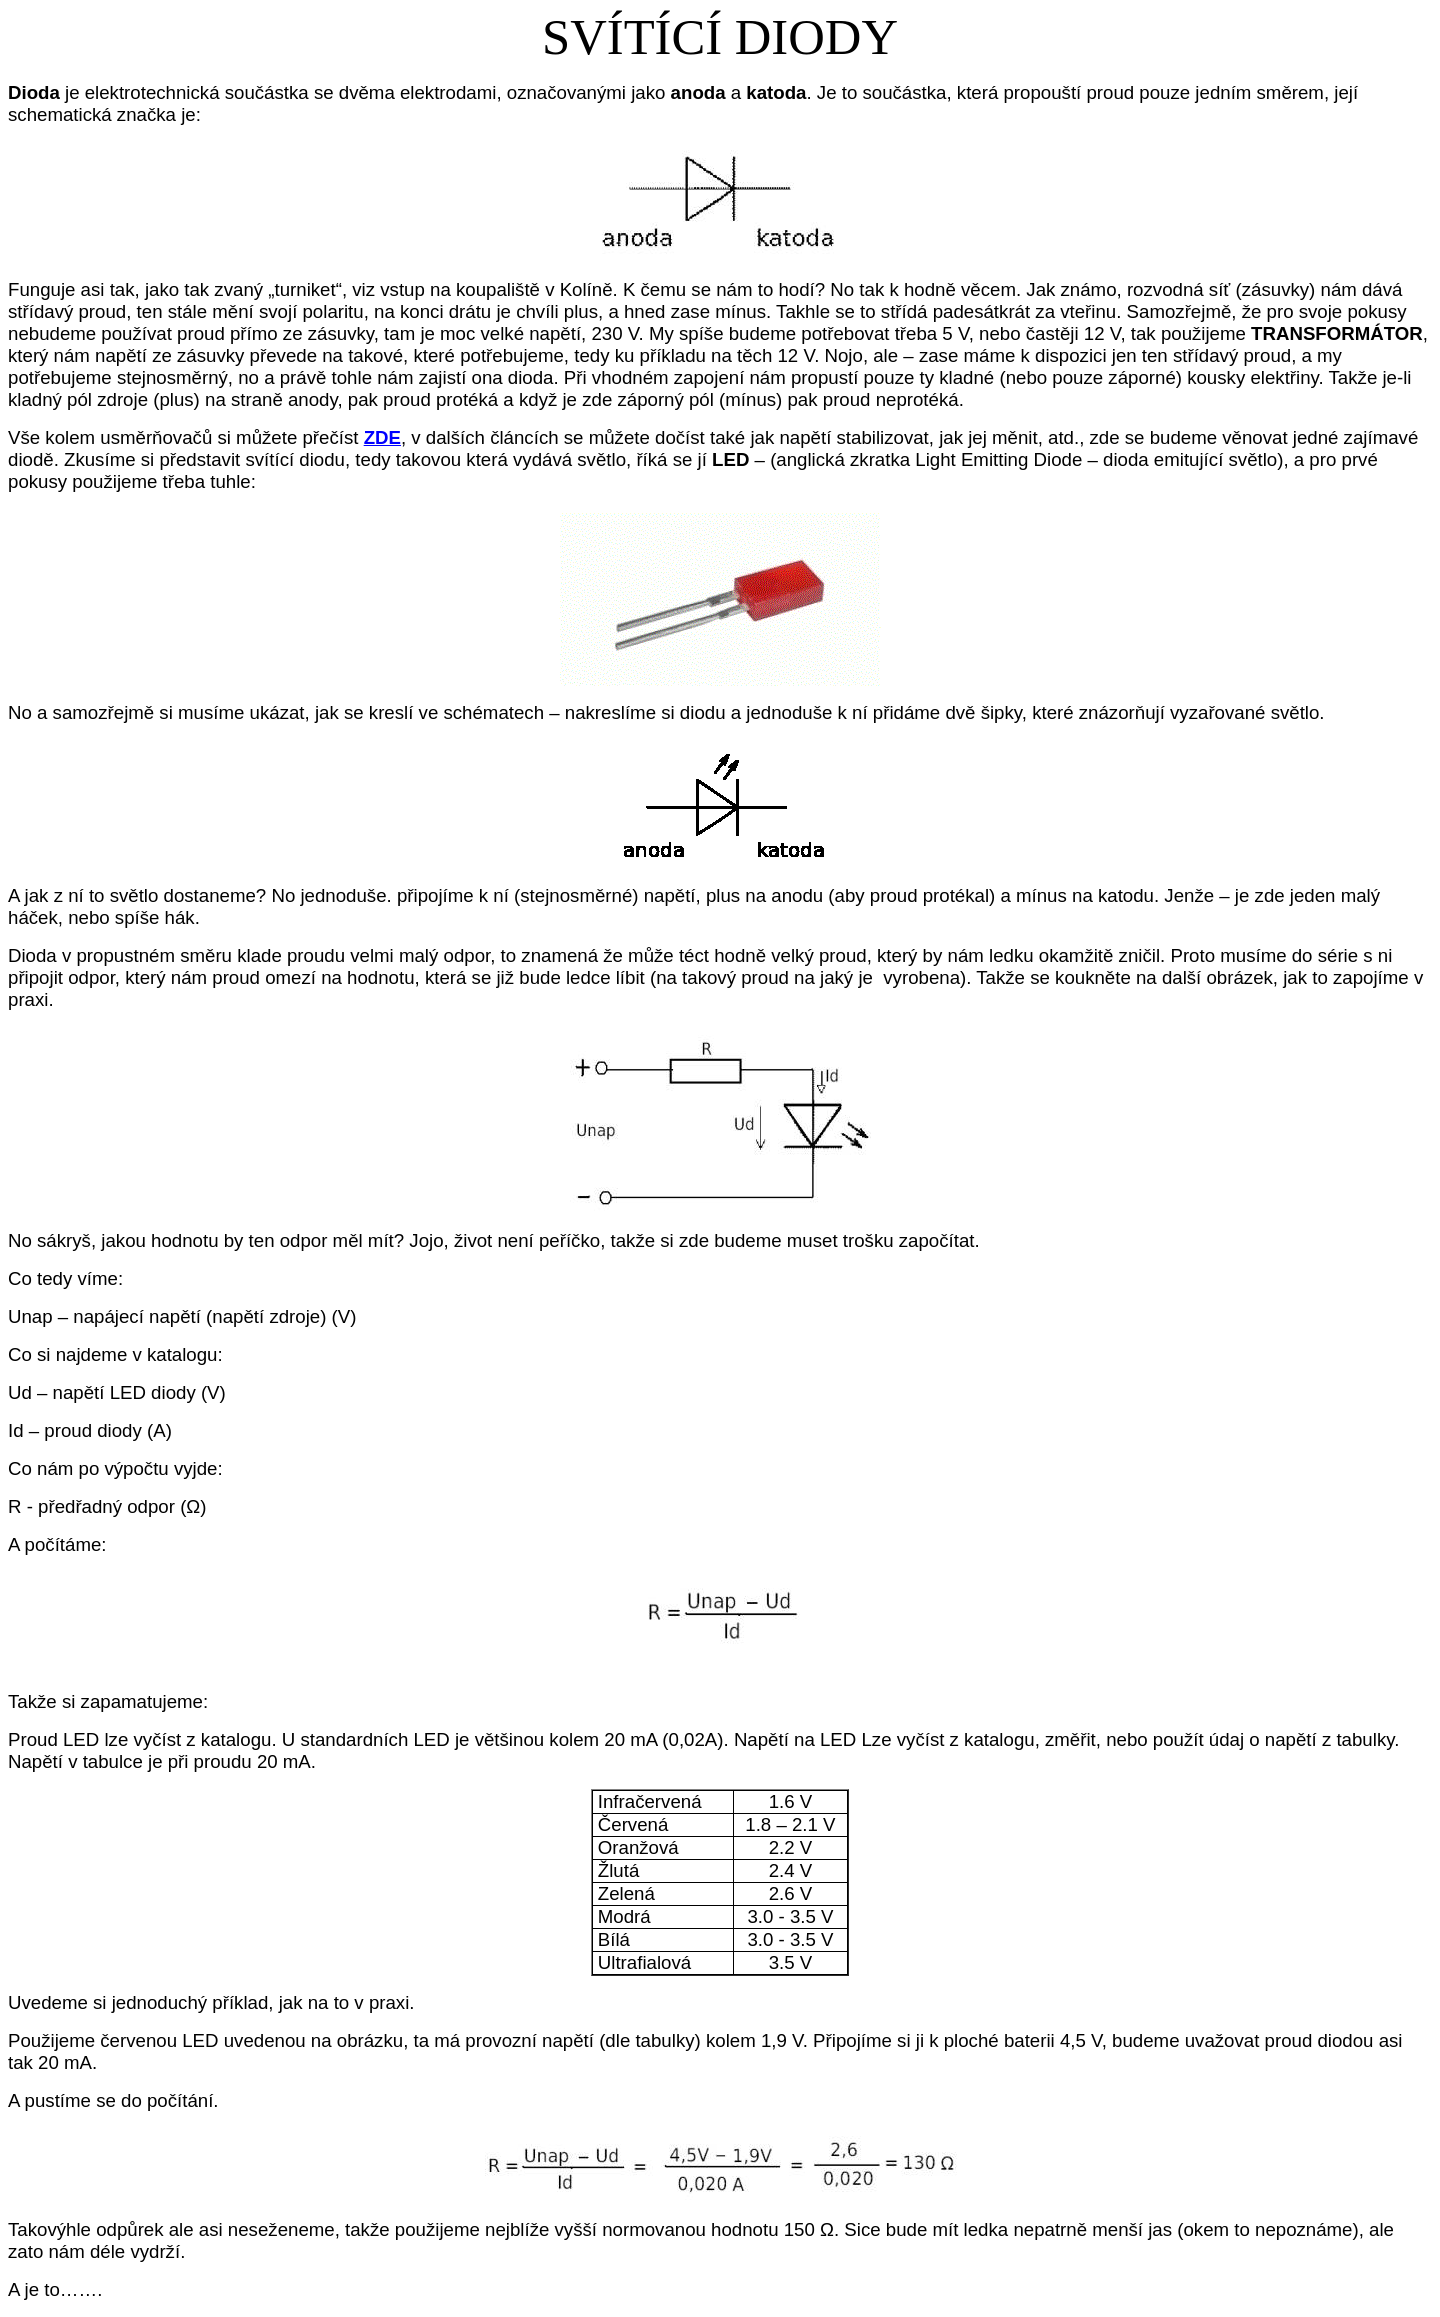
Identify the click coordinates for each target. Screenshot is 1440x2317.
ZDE (382, 437)
